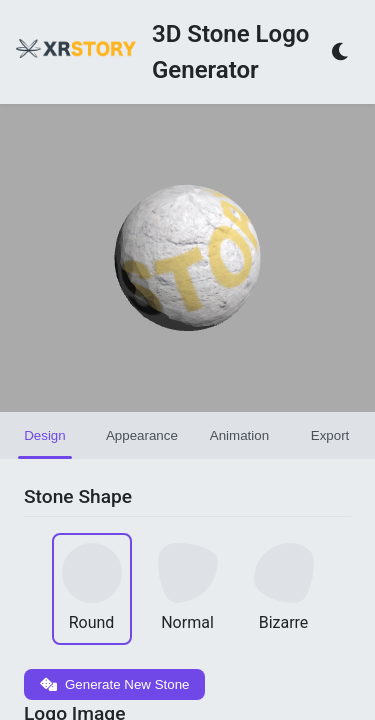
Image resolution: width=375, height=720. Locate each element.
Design (45, 435)
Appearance (142, 435)
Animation (239, 435)
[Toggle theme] (341, 52)
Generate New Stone (114, 684)
